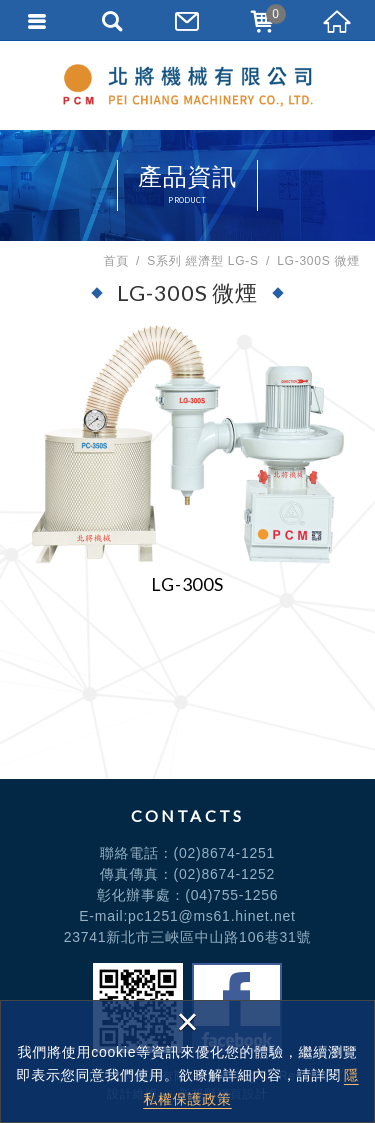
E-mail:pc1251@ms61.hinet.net (187, 916)
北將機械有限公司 (188, 85)
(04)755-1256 (231, 895)
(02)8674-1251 (225, 853)
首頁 (116, 261)
